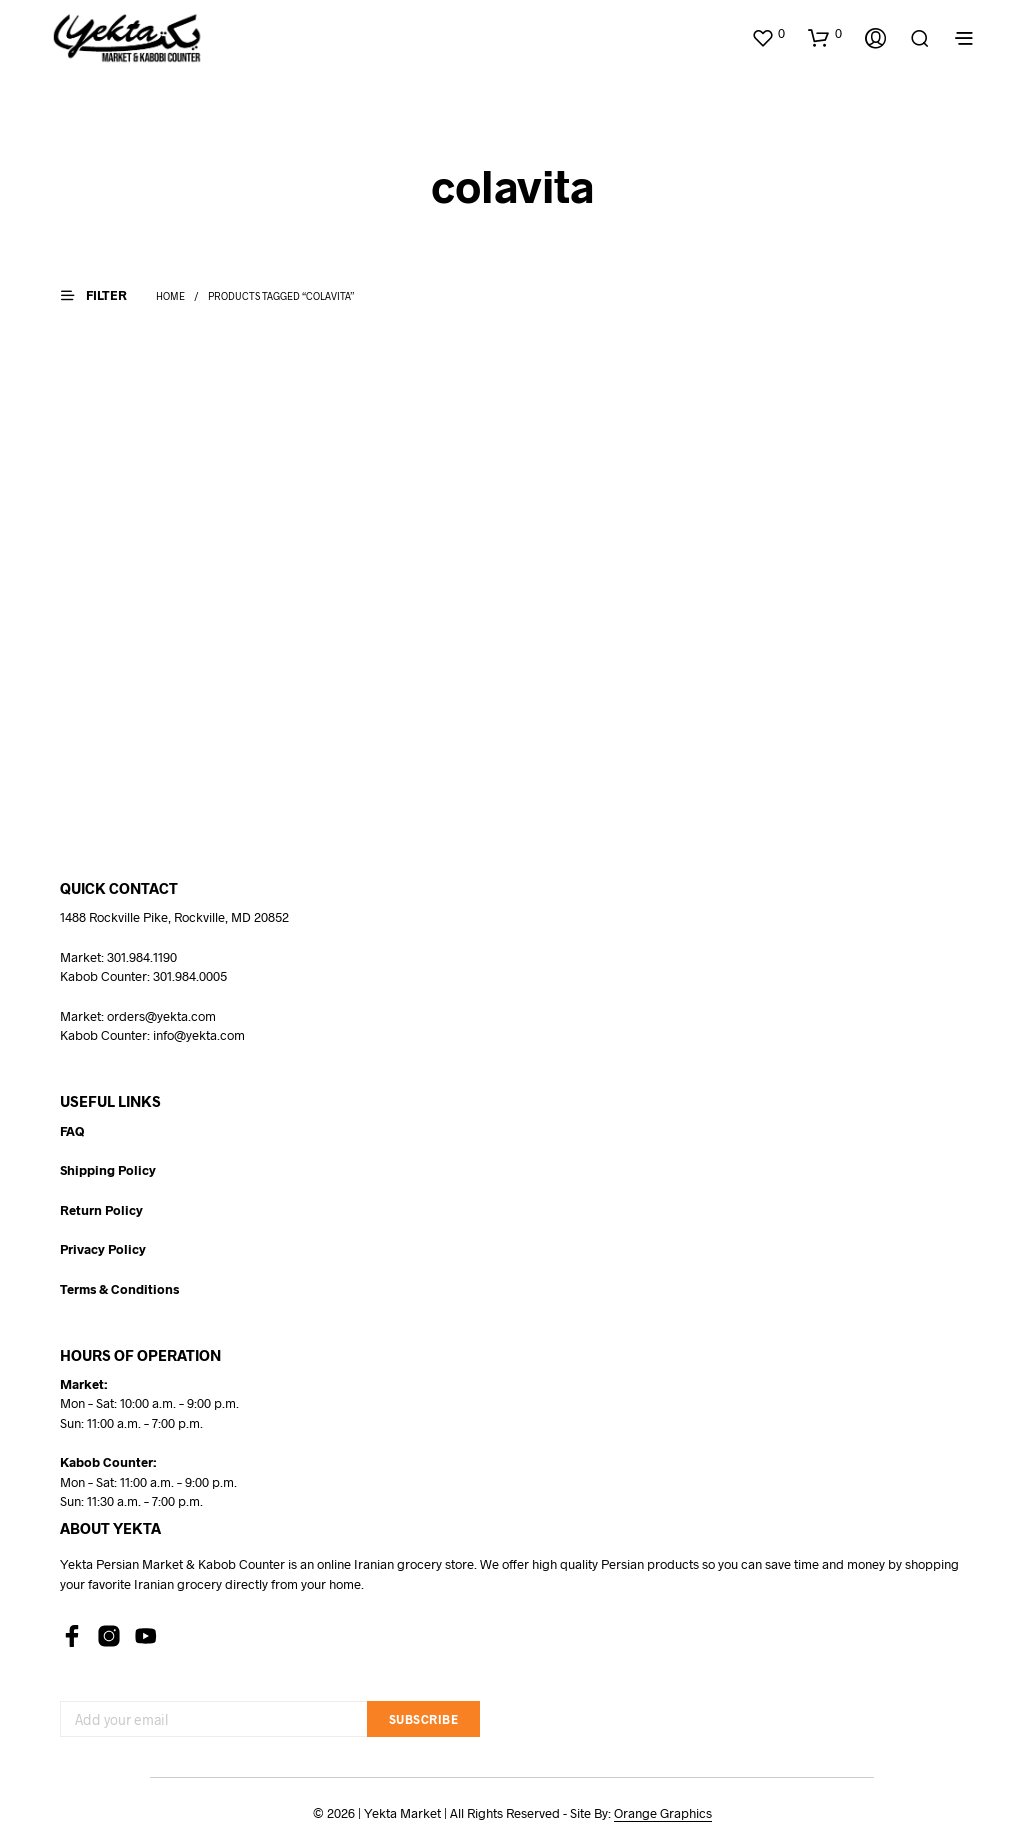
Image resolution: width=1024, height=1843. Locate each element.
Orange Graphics (663, 1813)
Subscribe (424, 1719)
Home (170, 296)
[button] (768, 34)
